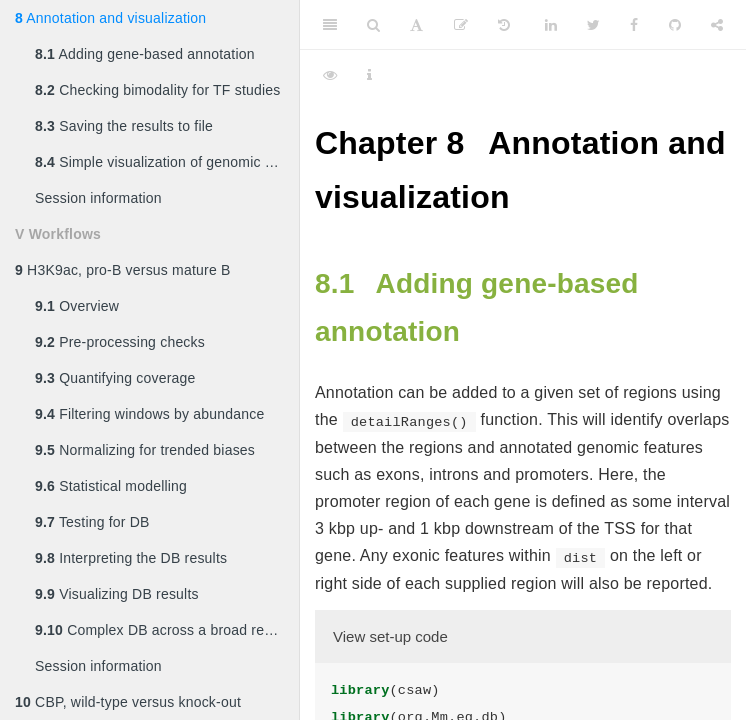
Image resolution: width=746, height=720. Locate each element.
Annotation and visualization (110, 18)
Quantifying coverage (115, 378)
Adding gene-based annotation (145, 54)
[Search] (373, 25)
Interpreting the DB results (131, 558)
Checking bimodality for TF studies (157, 90)
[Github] (675, 25)
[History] (504, 25)
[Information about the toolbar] (369, 75)
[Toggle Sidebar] (330, 25)
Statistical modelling (111, 486)
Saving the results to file (124, 126)
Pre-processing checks (120, 342)
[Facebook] (634, 25)
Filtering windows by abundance (149, 414)
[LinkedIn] (551, 25)
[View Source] (330, 75)
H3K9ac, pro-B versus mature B (123, 270)
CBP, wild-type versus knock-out (128, 702)
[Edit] (461, 25)
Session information (98, 198)
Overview (77, 306)
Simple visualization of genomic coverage (167, 162)
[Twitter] (593, 25)
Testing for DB (92, 522)
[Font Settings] (416, 25)
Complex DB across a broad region (163, 630)
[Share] (717, 25)
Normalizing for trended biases (145, 450)
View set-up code (390, 636)
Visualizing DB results (117, 594)
